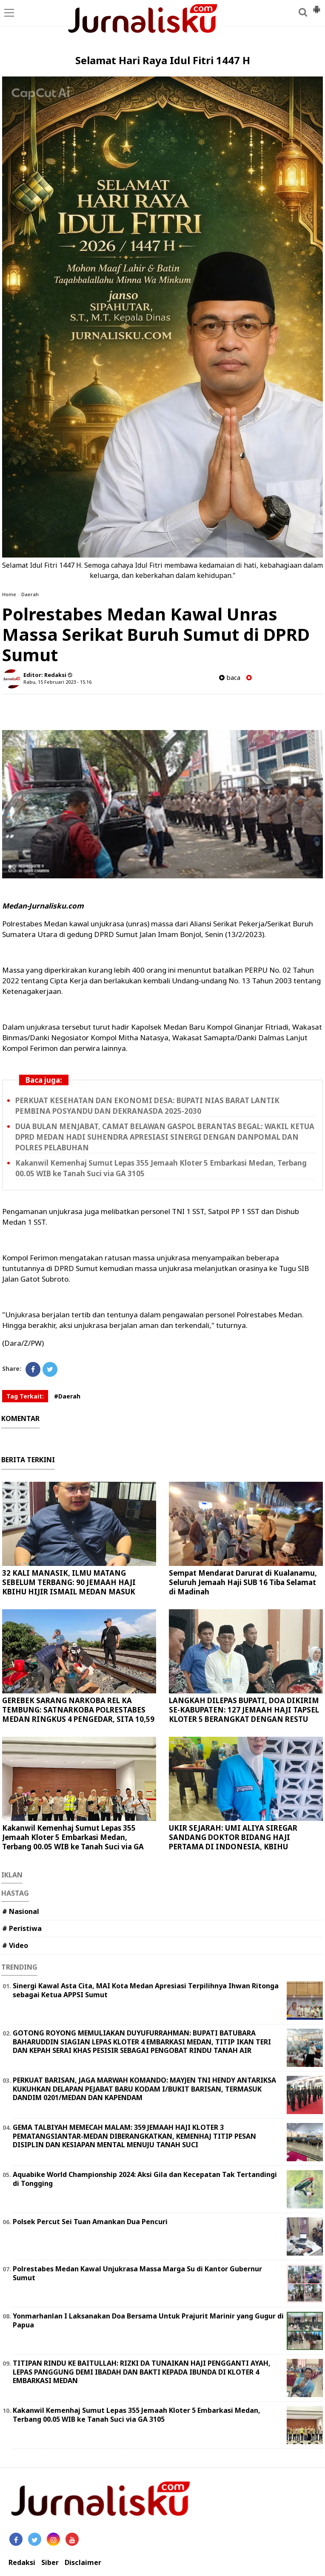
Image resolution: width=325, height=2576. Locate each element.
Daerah (30, 594)
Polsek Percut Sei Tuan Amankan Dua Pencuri (90, 2221)
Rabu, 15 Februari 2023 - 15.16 (57, 682)
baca (229, 677)
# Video (15, 1945)
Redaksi (22, 2562)
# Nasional (20, 1911)
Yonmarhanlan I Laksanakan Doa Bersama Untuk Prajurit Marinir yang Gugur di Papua (148, 2320)
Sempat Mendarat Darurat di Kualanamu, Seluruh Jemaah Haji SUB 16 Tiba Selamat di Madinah (243, 1582)
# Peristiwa (22, 1928)
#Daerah (67, 1396)
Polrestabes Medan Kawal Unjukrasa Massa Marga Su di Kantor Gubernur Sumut (137, 2273)
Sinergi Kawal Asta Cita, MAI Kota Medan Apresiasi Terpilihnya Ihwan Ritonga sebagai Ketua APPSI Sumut (146, 1990)
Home (9, 594)
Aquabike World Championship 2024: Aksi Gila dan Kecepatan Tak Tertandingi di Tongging (145, 2179)
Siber (50, 2562)
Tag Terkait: (25, 1396)
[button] (316, 6)
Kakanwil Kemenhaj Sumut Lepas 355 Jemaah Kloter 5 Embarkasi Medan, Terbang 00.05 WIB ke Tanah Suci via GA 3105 (73, 1842)
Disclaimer (83, 2562)
